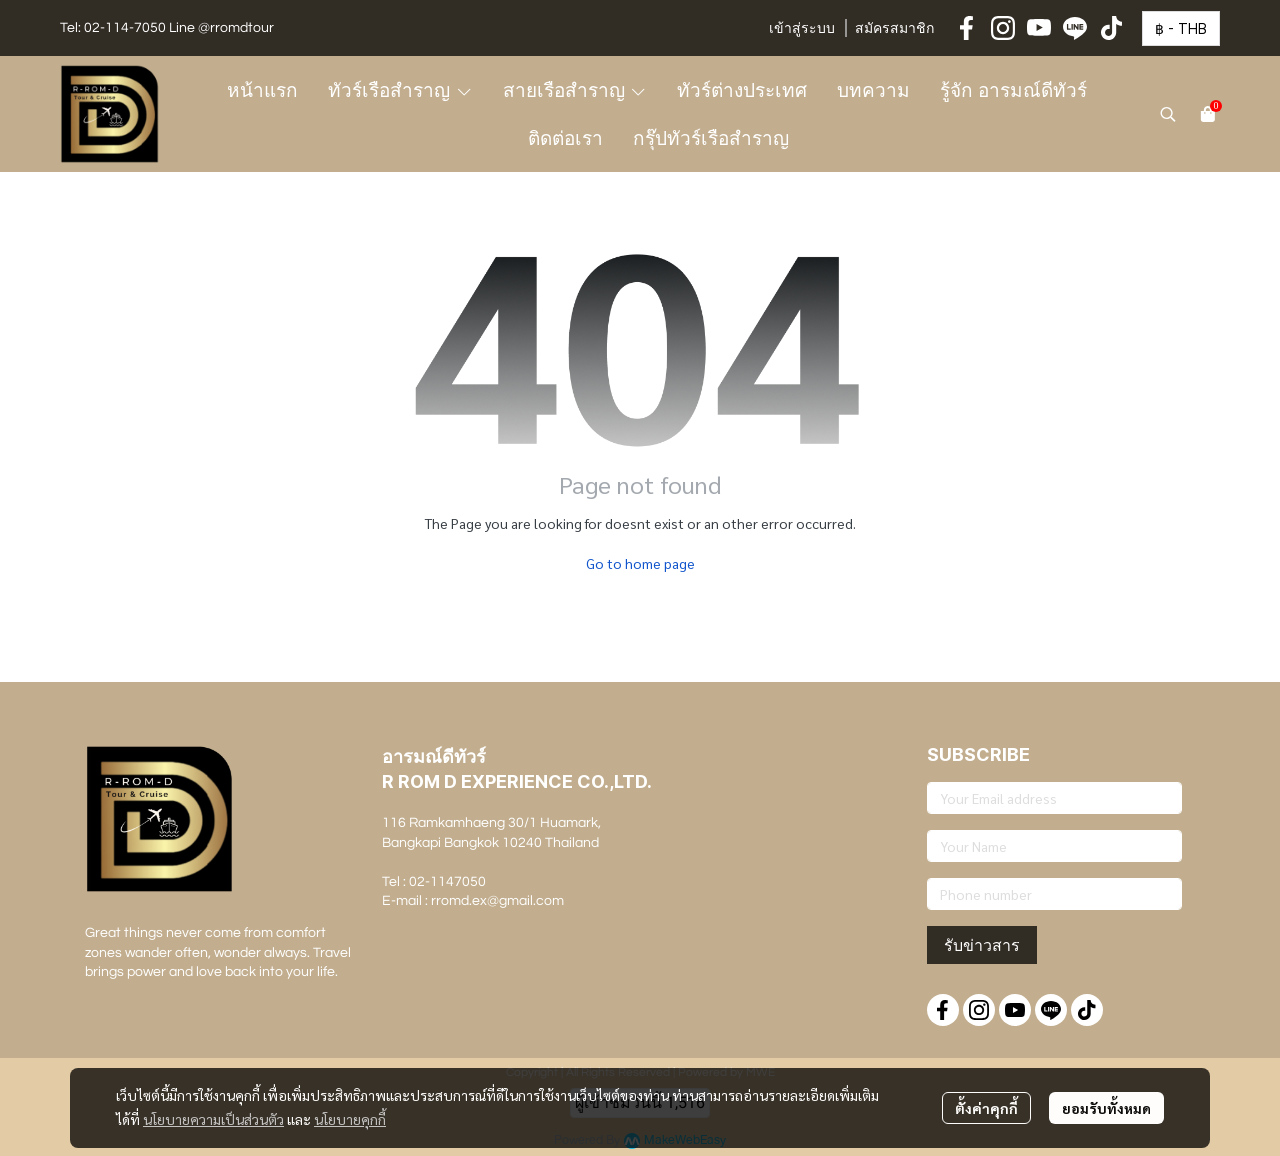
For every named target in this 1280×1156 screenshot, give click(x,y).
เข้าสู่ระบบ (802, 29)
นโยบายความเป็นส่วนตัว (213, 1119)
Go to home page (640, 563)
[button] (1181, 28)
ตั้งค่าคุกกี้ (986, 1108)
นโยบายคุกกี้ (350, 1119)
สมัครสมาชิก (894, 29)
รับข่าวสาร (982, 945)
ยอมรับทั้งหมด (1106, 1108)
